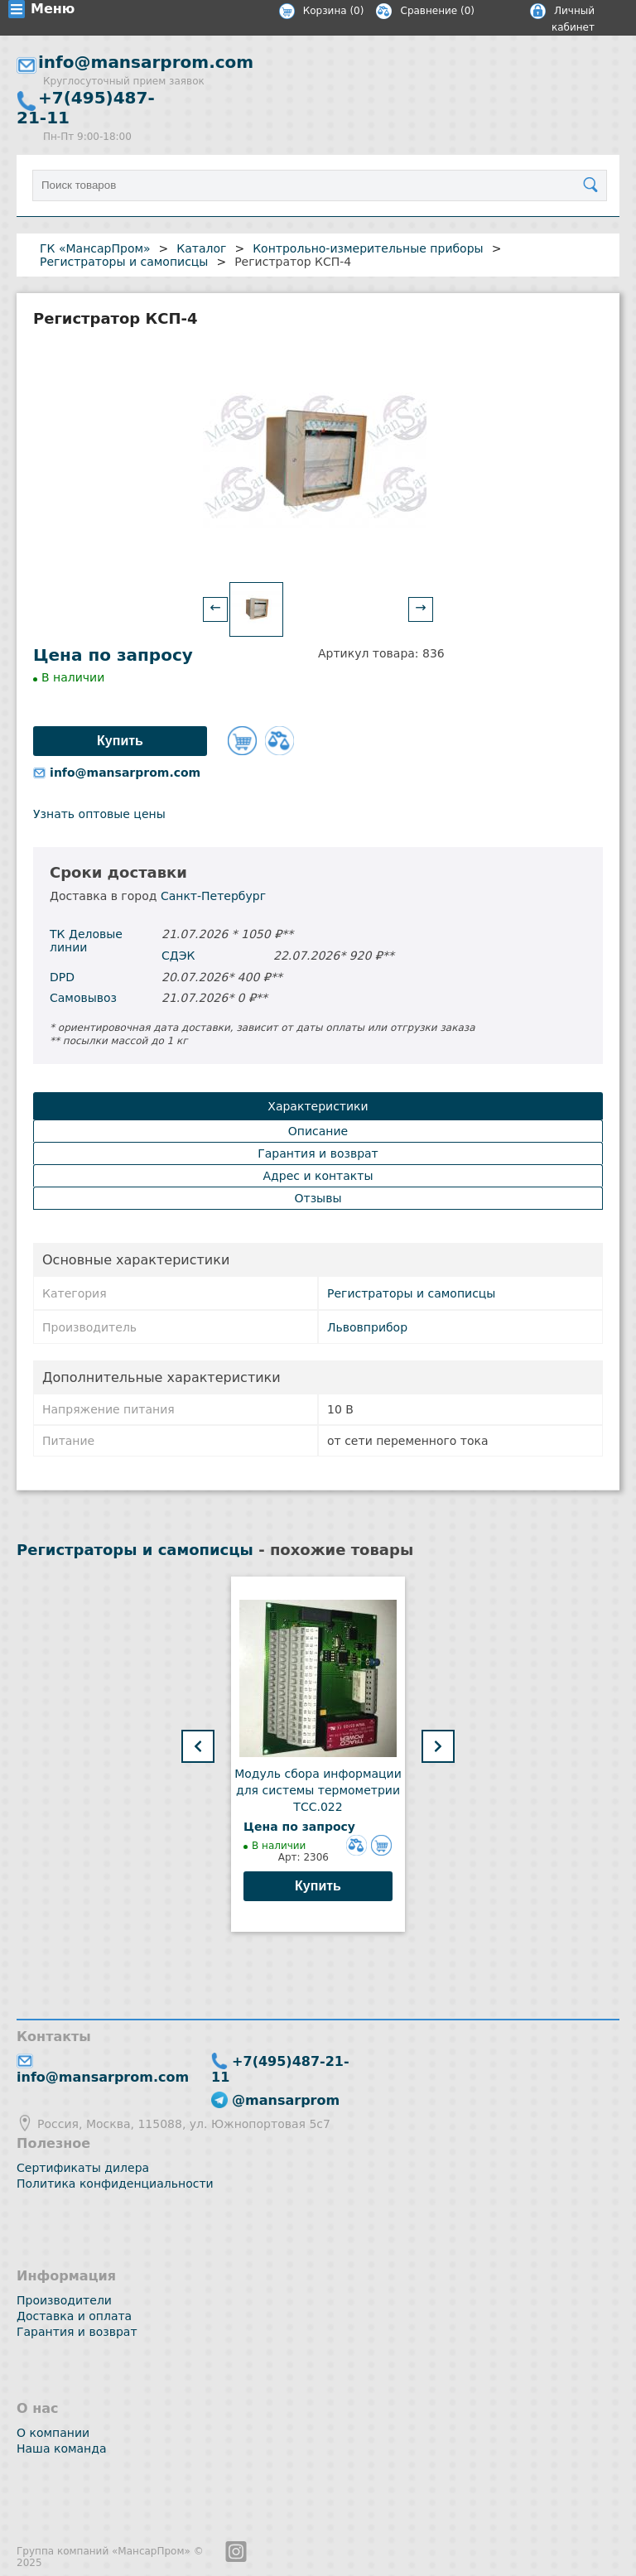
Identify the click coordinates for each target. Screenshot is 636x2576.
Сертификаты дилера (83, 2167)
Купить (318, 1886)
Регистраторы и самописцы (411, 1293)
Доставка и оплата (74, 2316)
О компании (53, 2432)
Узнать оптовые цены (99, 814)
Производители (64, 2300)
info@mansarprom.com (145, 62)
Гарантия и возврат (77, 2331)
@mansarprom (286, 2100)
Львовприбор (367, 1327)
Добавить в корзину (242, 740)
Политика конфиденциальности (115, 2183)
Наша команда (62, 2448)
